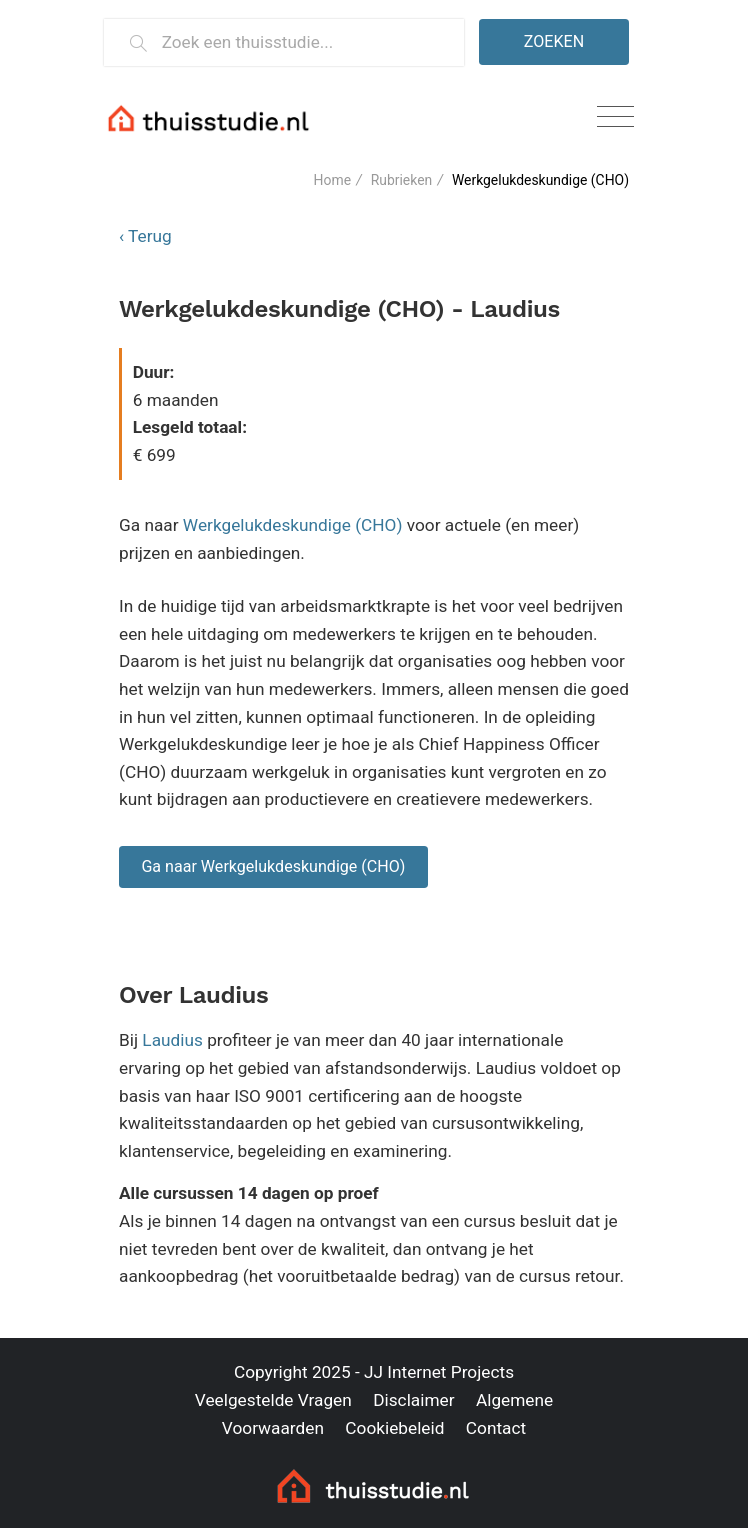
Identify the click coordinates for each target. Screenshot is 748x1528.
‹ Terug (145, 236)
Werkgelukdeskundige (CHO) (293, 525)
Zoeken (554, 41)
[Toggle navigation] (615, 117)
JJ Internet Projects (439, 1372)
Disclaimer (413, 1400)
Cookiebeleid (394, 1428)
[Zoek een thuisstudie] (304, 42)
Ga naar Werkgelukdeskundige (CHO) (273, 866)
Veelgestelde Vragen (273, 1400)
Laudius (172, 1040)
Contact (496, 1428)
